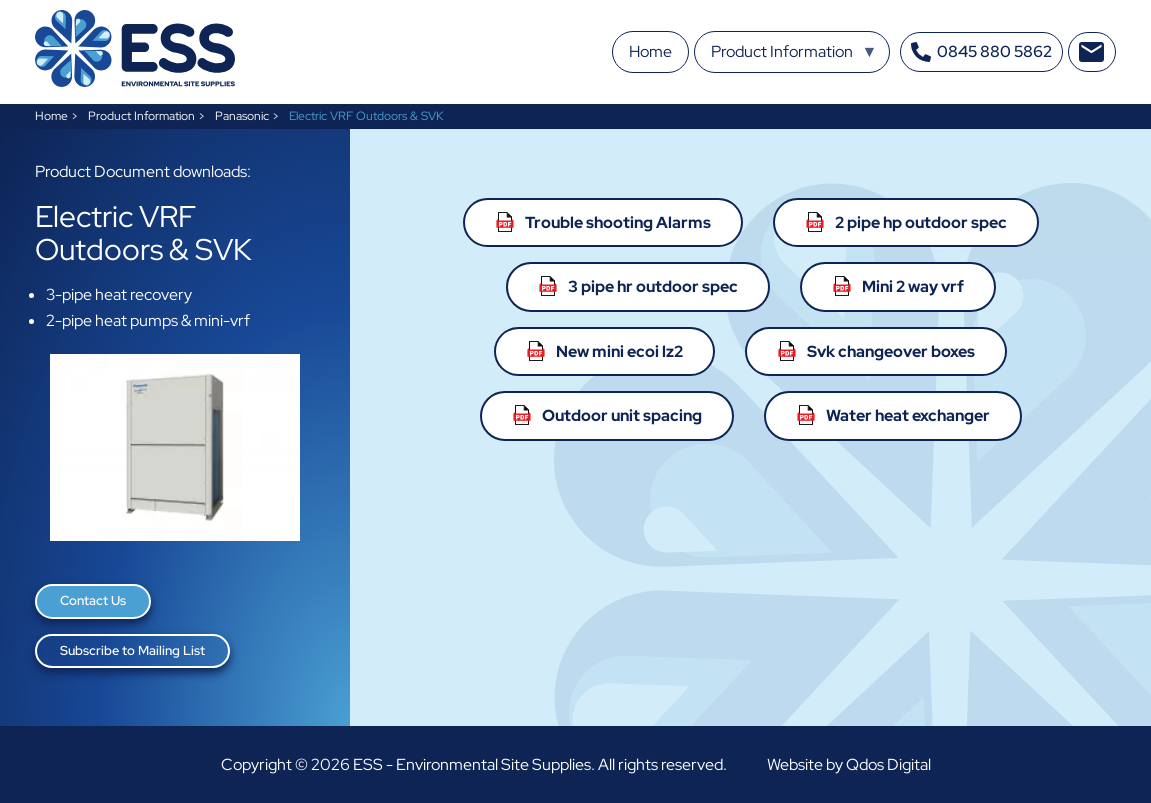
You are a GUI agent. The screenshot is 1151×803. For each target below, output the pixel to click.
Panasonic (242, 116)
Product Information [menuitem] (794, 57)
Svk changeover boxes (891, 351)
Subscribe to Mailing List (132, 650)
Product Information (141, 116)
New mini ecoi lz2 (619, 351)
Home (51, 116)
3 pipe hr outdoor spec (653, 286)
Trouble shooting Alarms (618, 222)
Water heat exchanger (908, 415)
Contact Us (93, 600)
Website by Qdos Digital (849, 764)
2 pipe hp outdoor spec (921, 222)
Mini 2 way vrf (913, 286)
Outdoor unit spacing (622, 415)
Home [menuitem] (650, 51)
